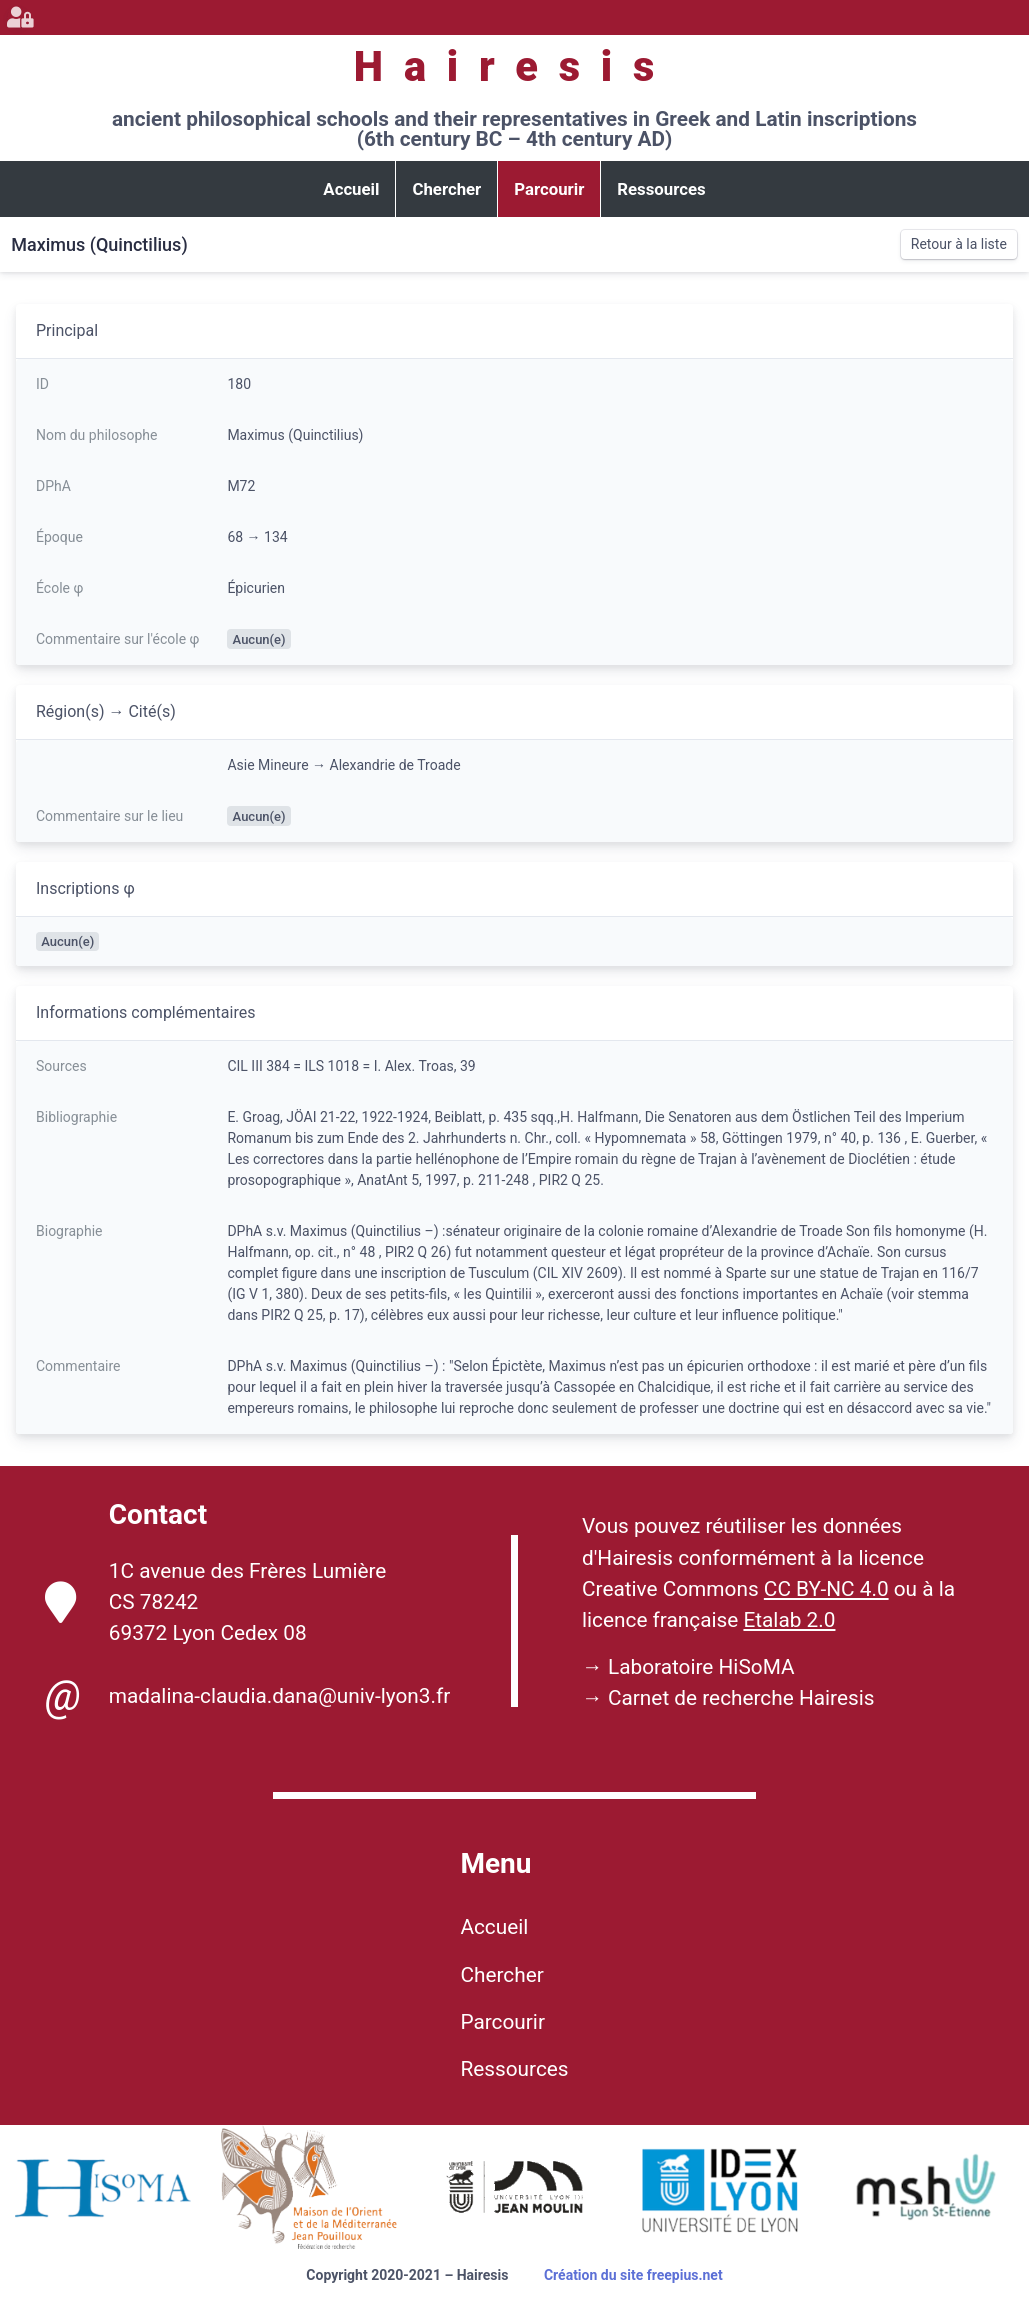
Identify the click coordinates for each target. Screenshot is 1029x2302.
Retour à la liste (959, 244)
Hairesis (514, 66)
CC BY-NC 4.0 (826, 1589)
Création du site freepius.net (633, 2275)
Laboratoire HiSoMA (701, 1667)
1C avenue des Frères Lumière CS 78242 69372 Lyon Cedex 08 (216, 1602)
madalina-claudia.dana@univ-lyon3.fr (247, 1696)
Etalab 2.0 (789, 1620)
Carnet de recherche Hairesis (741, 1698)
